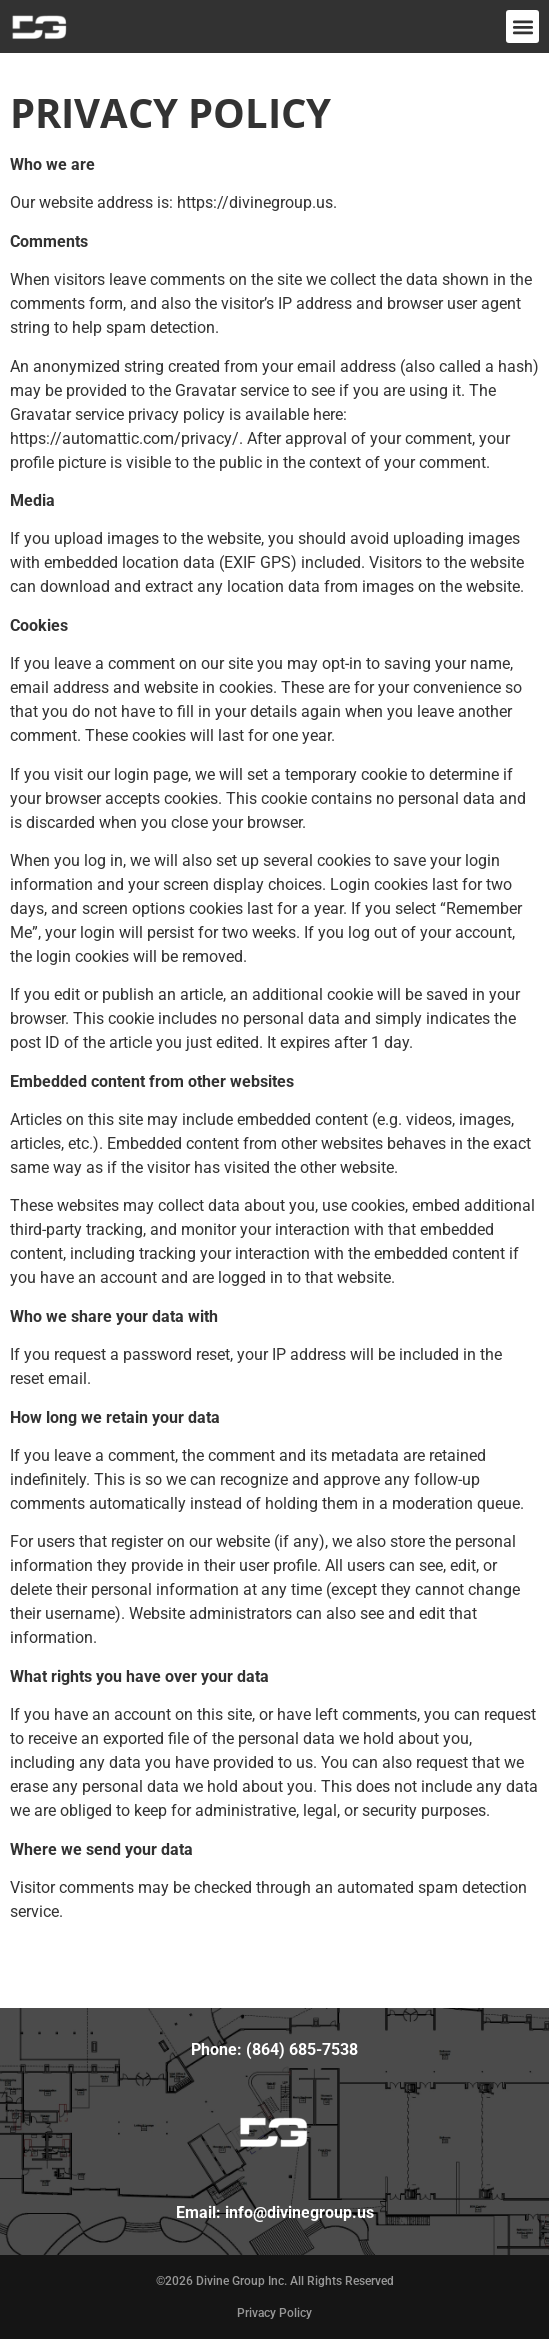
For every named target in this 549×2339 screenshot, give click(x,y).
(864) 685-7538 (302, 2049)
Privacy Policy (274, 2313)
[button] (522, 26)
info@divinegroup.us (299, 2212)
